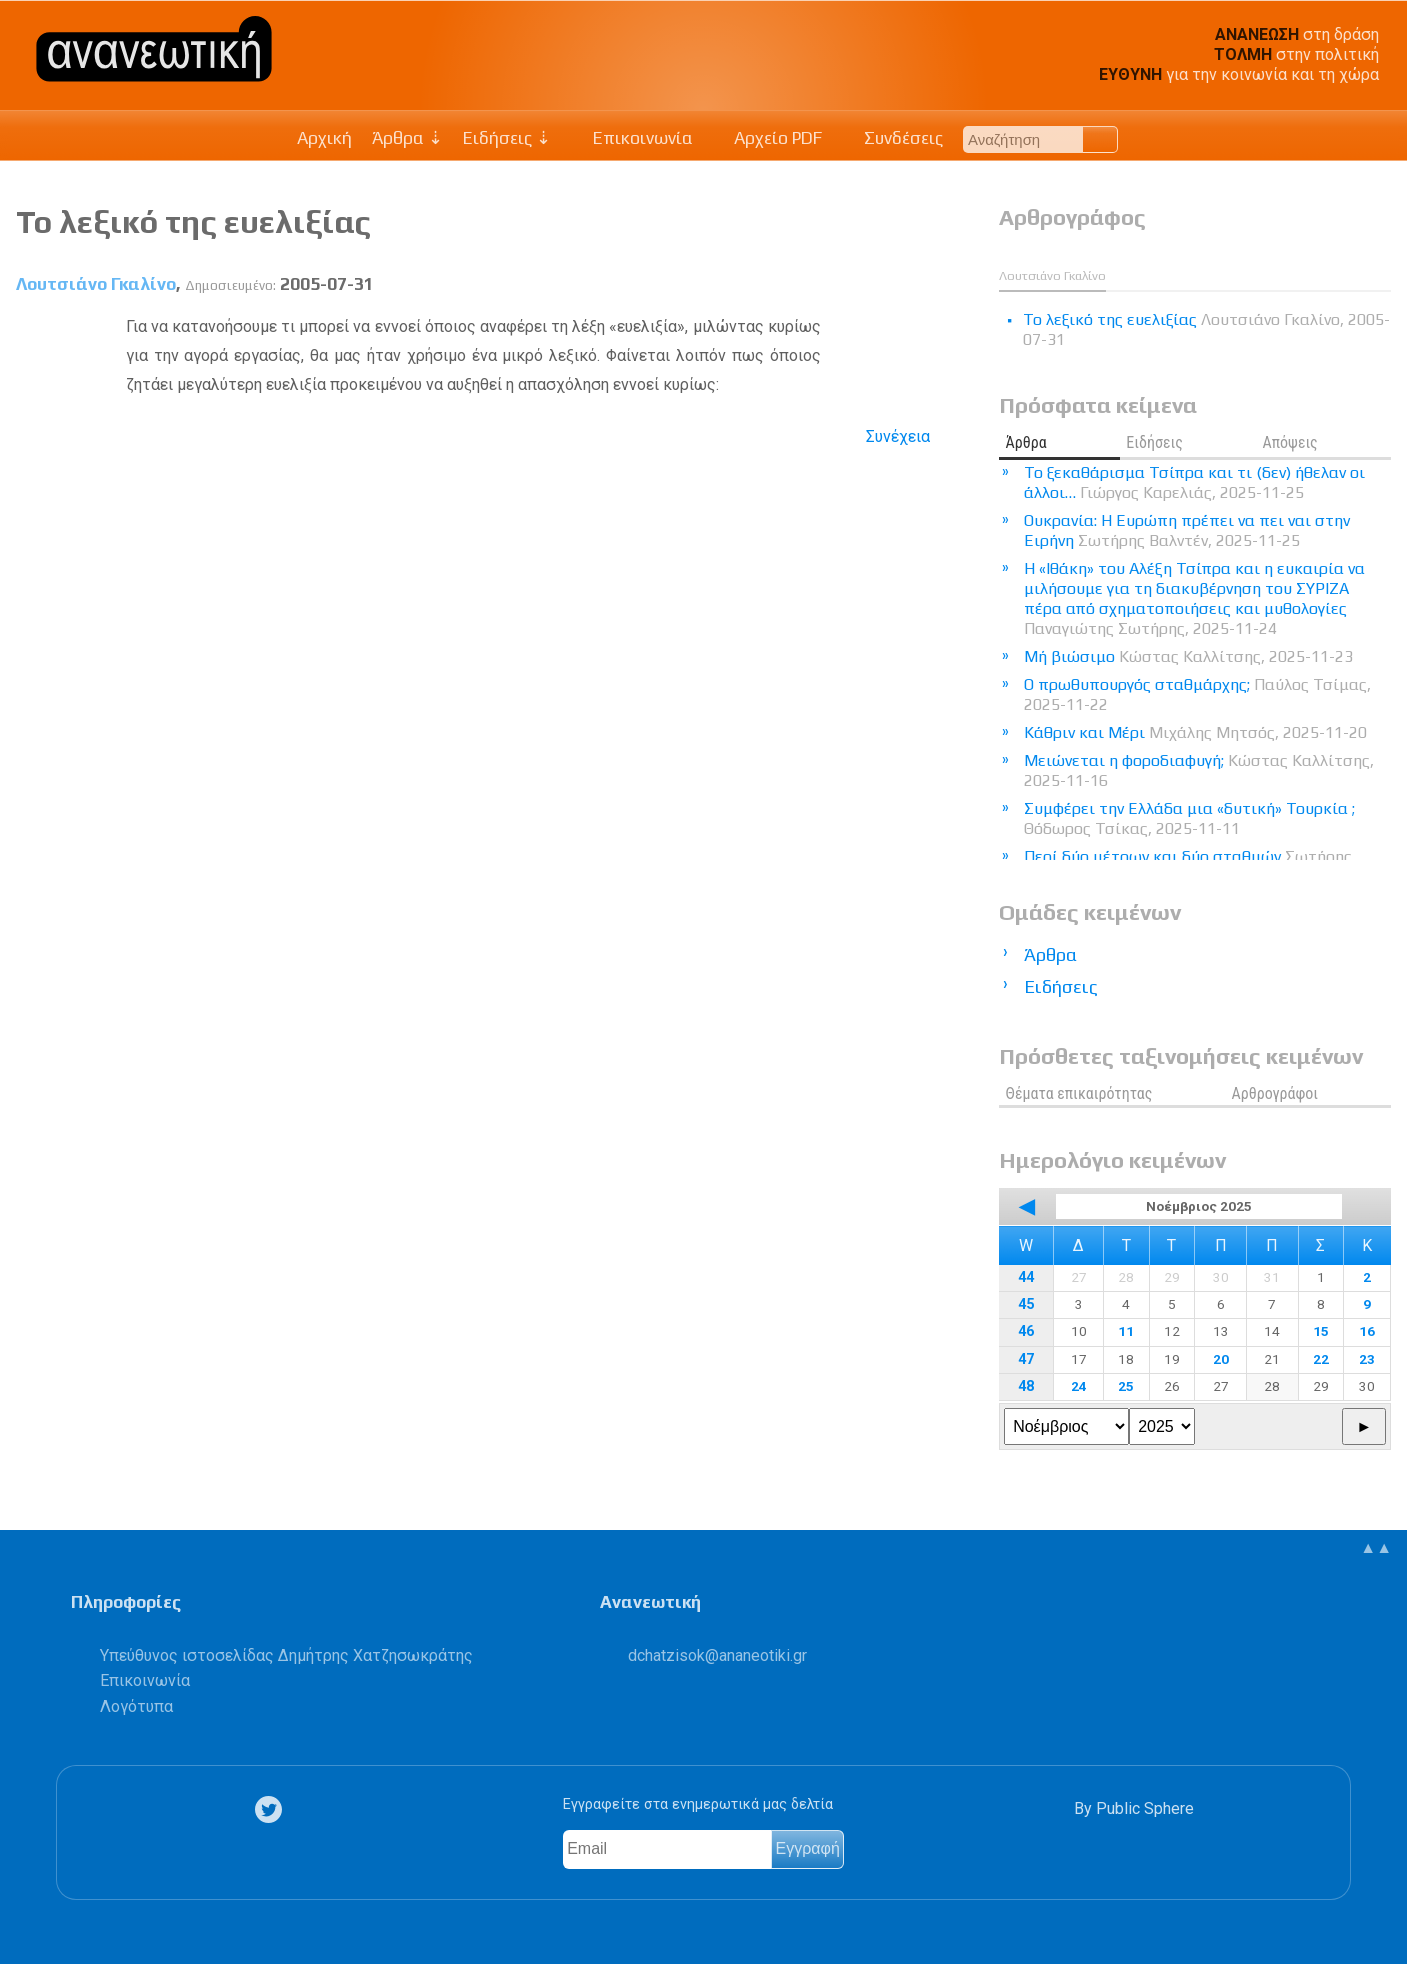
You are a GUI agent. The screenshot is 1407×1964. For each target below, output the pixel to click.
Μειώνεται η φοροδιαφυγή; (1199, 770)
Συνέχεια (898, 436)
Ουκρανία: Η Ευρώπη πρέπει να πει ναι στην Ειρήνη (1187, 530)
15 (1321, 1331)
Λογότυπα (136, 1706)
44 (1026, 1277)
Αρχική (324, 138)
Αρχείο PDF (768, 138)
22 (1321, 1359)
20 (1221, 1359)
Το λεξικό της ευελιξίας (193, 221)
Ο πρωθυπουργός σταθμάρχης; (1197, 694)
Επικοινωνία (632, 138)
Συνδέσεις (892, 138)
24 (1079, 1386)
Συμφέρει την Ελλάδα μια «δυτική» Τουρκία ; (1189, 818)
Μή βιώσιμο (1188, 656)
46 (1026, 1331)
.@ (717, 1655)
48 (1026, 1386)
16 (1367, 1331)
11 (1126, 1331)
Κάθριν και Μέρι (1195, 732)
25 (1126, 1386)
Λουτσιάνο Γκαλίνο (96, 284)
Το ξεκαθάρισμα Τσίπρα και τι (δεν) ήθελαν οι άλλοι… (1194, 482)
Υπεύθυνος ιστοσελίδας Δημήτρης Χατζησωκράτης (286, 1655)
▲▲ (1376, 1547)
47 (1026, 1359)
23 (1367, 1359)
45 (1026, 1304)
